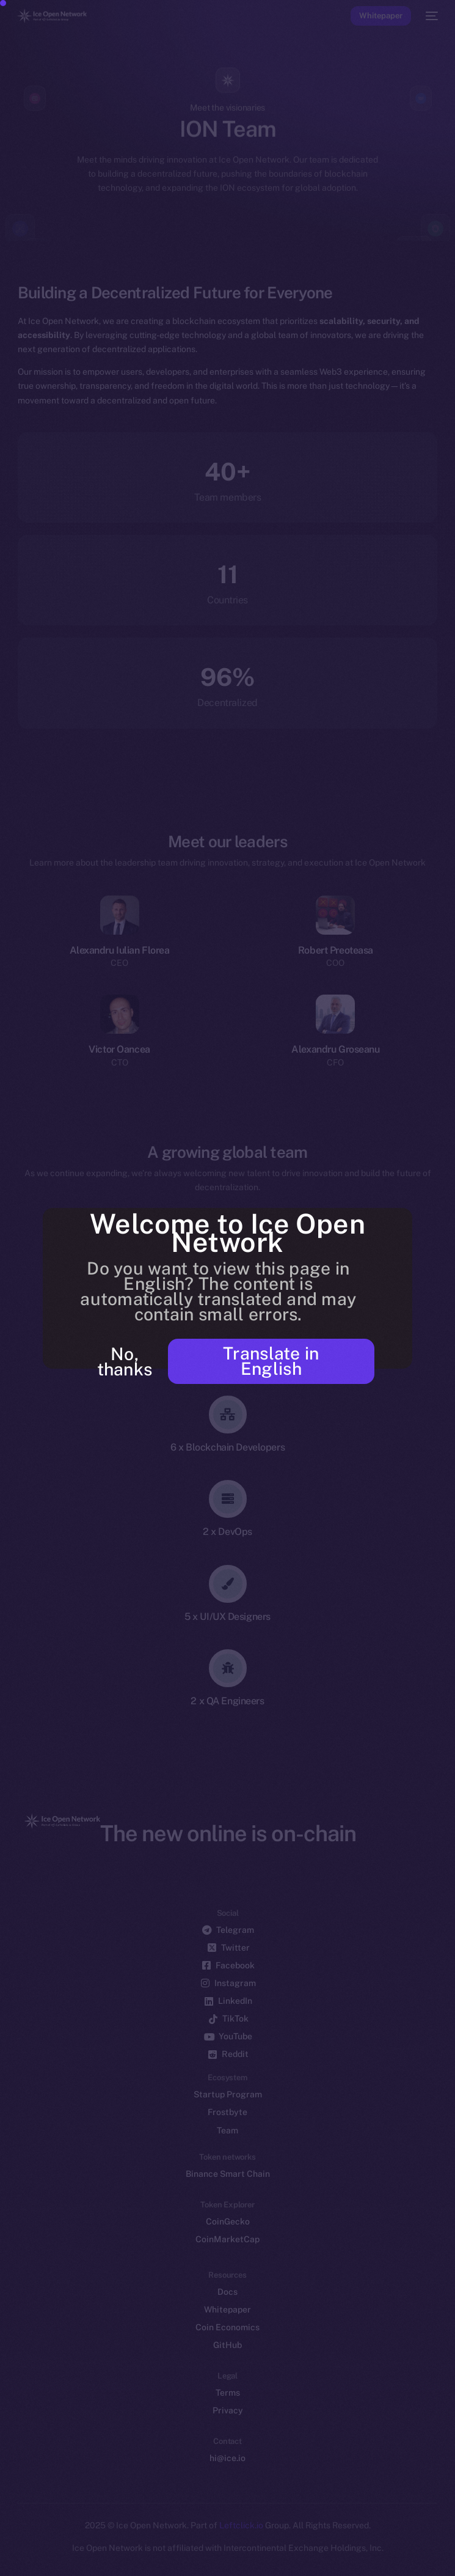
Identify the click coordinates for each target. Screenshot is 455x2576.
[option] (6, 2552)
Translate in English (271, 1360)
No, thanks (125, 1361)
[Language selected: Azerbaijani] (215, 2559)
